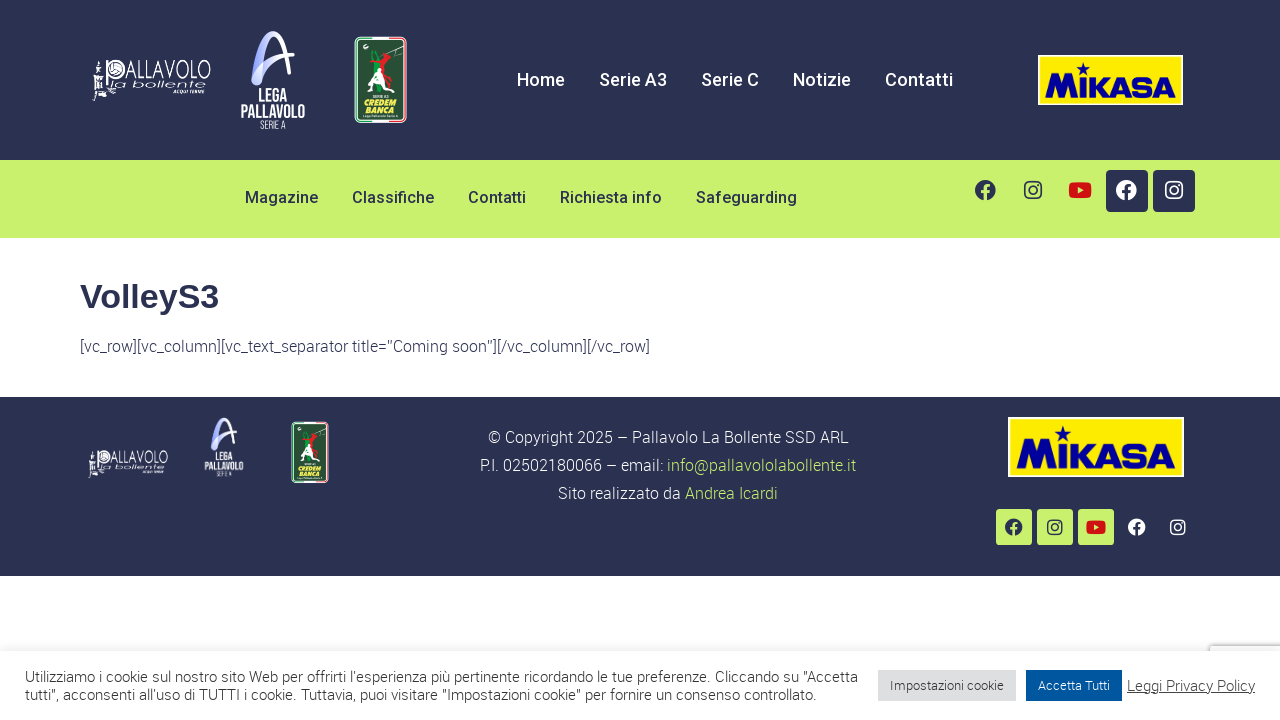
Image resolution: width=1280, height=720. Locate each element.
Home (541, 79)
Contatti (919, 79)
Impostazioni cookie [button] (947, 685)
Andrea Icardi (731, 493)
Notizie (822, 79)
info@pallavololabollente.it (761, 465)
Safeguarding (746, 197)
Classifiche (393, 197)
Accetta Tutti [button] (1074, 685)
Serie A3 (633, 79)
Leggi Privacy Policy (1191, 686)
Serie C (730, 79)
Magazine (281, 197)
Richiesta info (611, 197)
